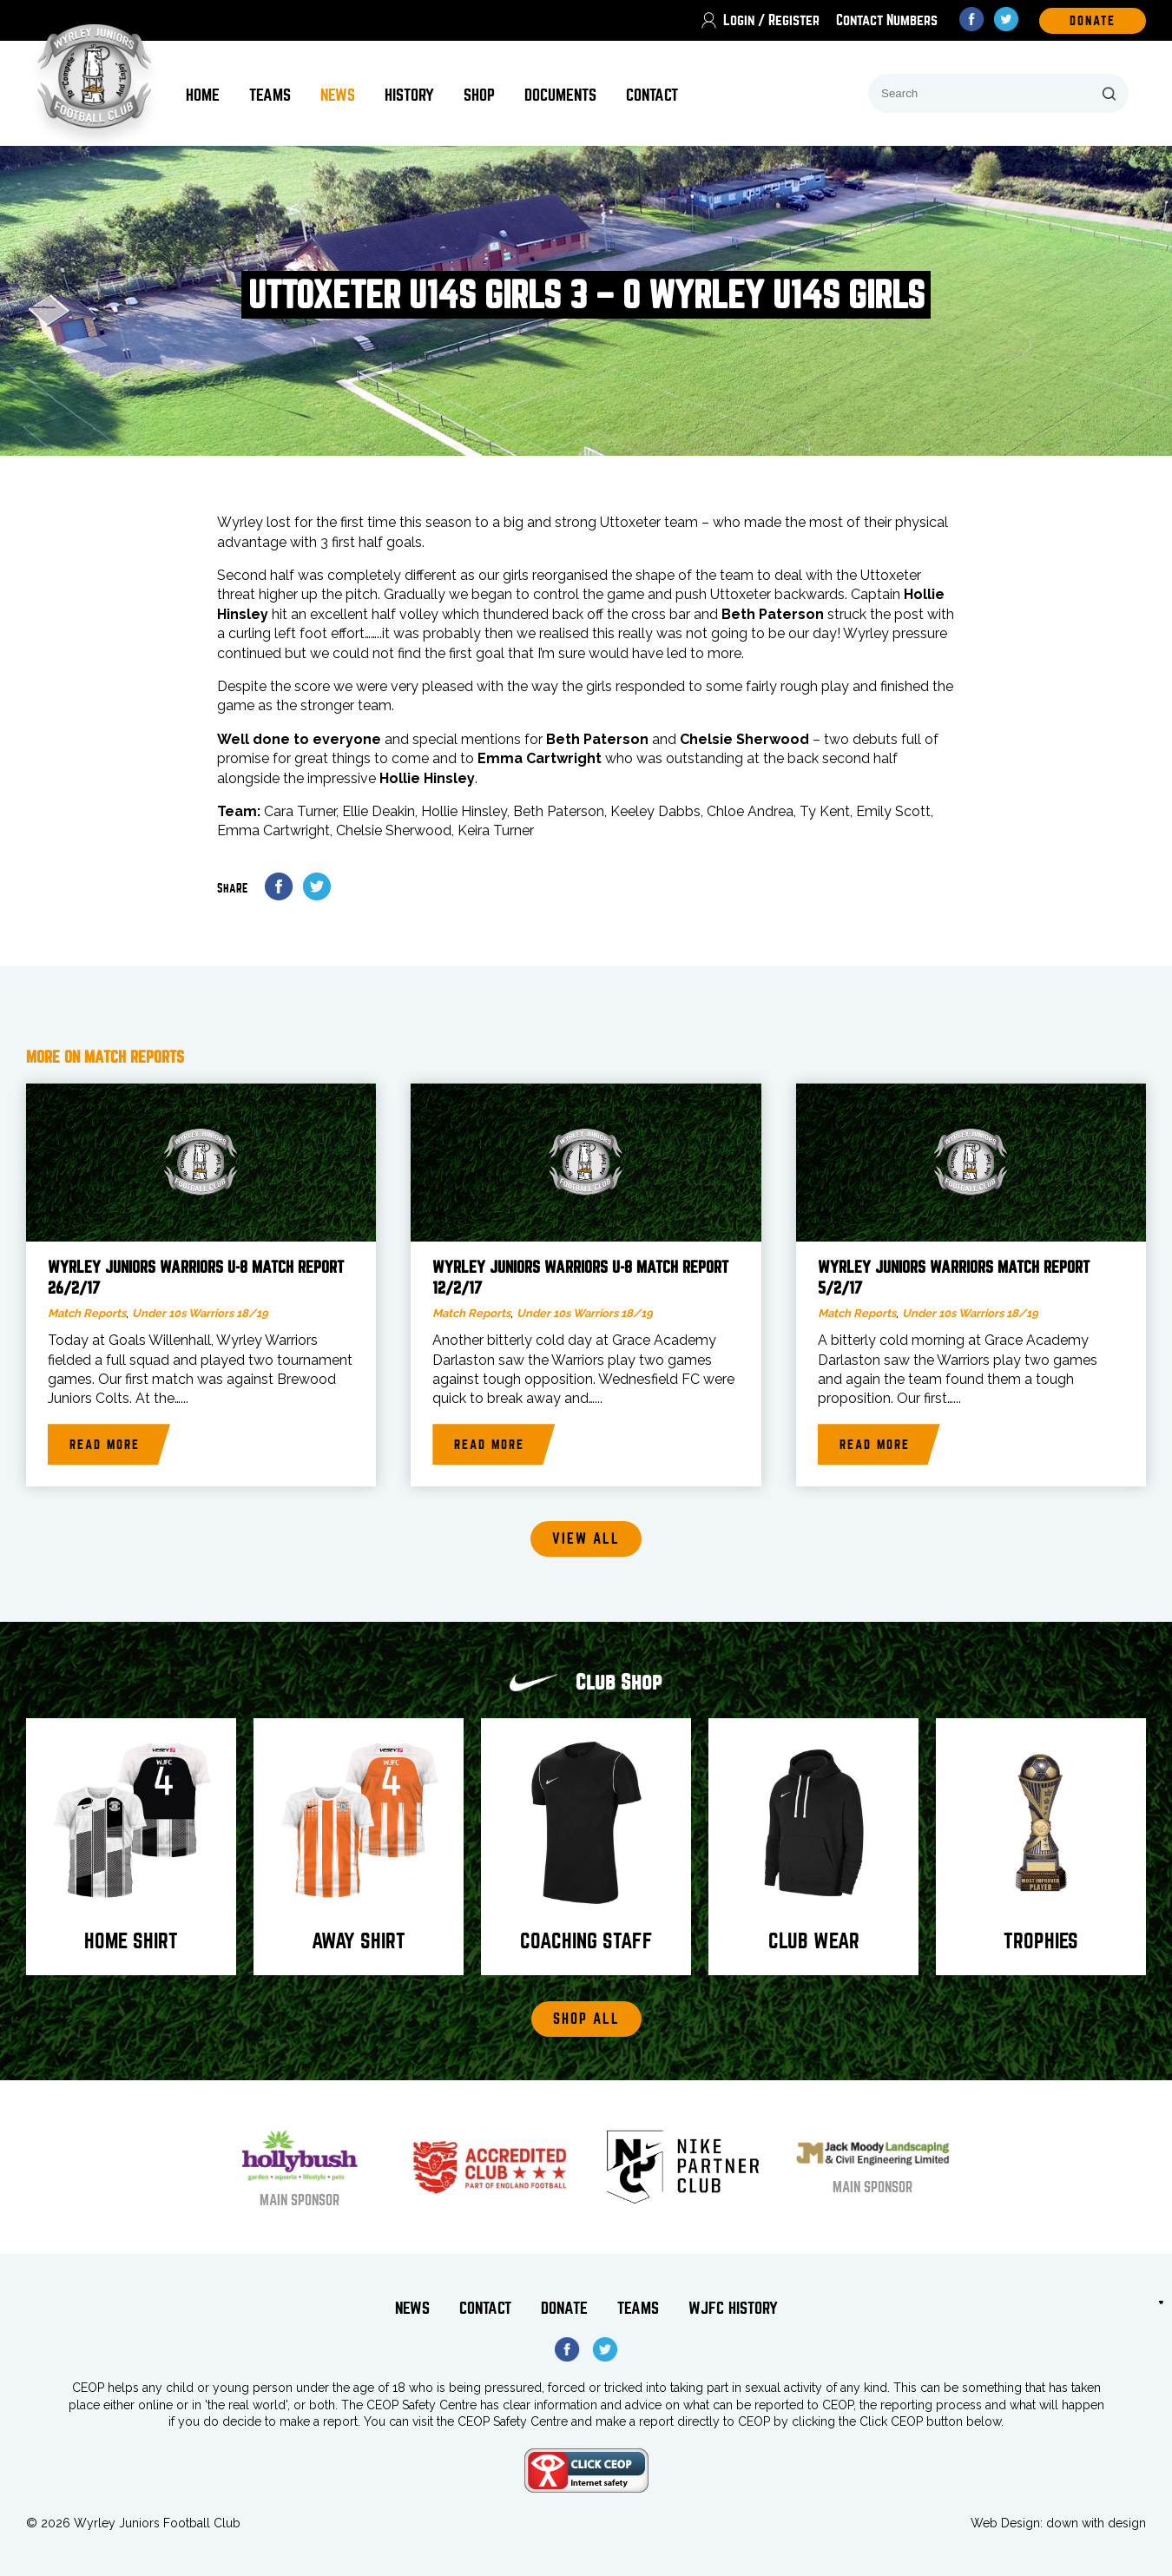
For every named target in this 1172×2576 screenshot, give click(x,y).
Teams (270, 95)
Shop (479, 95)
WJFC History (733, 2308)
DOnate (1093, 21)
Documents (560, 95)
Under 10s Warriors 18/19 (200, 1313)
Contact (652, 95)
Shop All (586, 2019)
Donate (564, 2308)
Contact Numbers (887, 20)
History (409, 95)
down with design (1096, 2523)
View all (586, 1539)
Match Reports (87, 1313)
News (337, 95)
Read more (104, 1445)
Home (203, 95)
